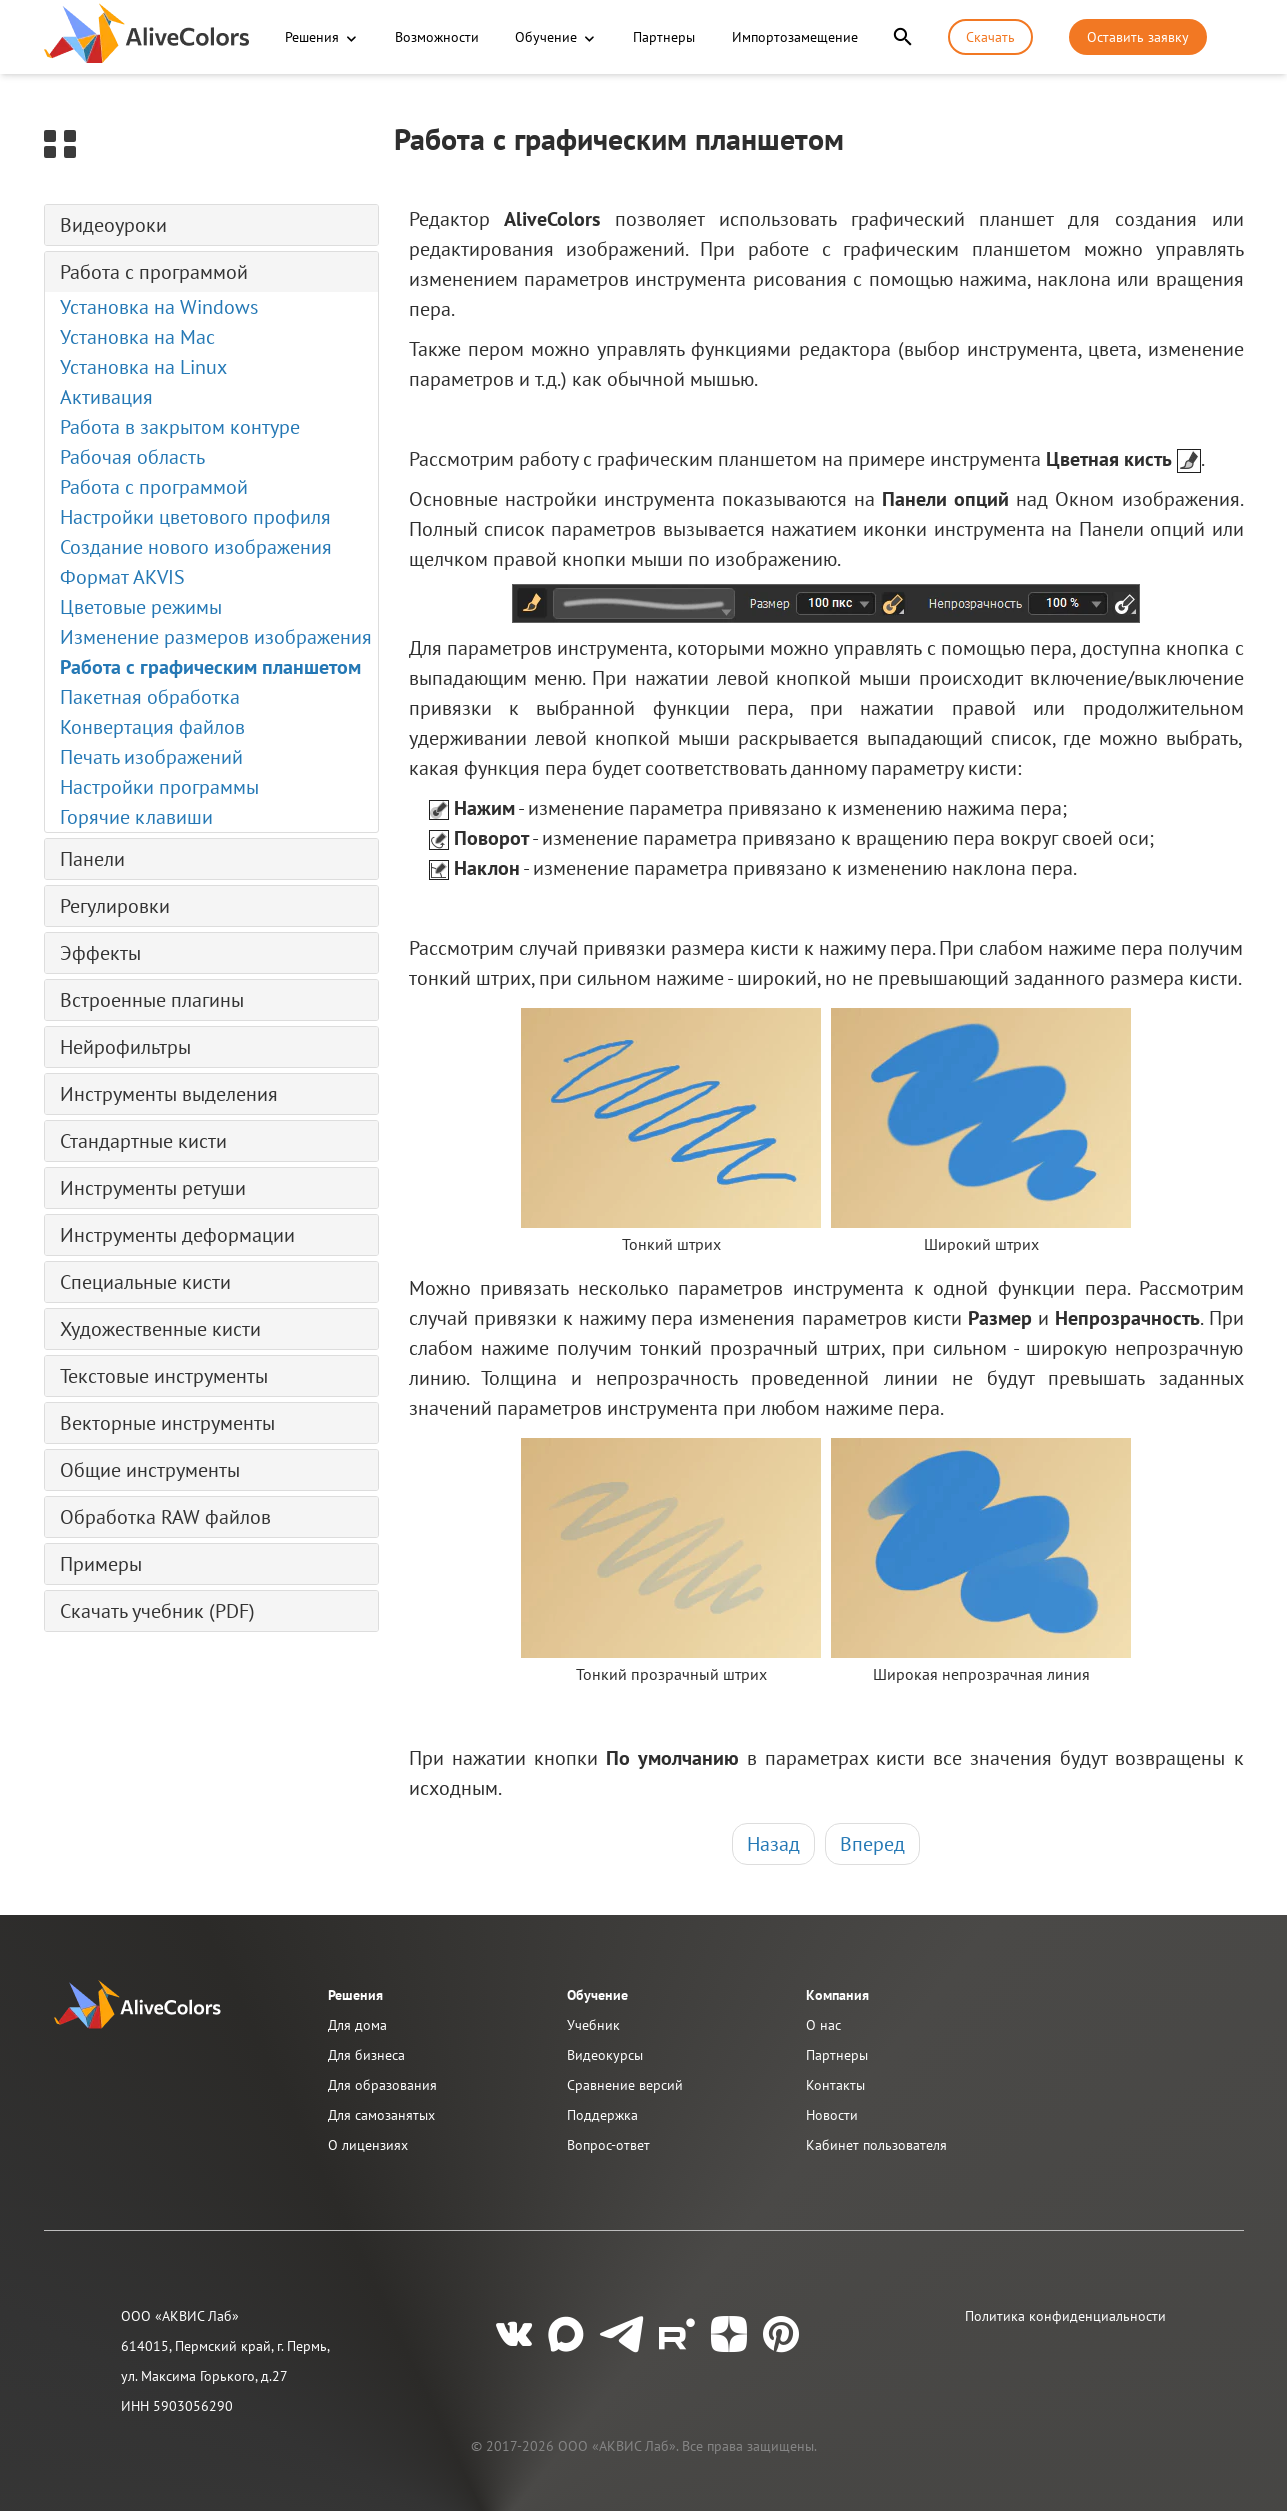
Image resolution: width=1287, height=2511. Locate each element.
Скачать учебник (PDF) (157, 1611)
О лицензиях (368, 2145)
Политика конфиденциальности (1065, 2316)
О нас (823, 2025)
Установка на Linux (143, 367)
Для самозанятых (381, 2115)
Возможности (437, 37)
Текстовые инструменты (164, 1376)
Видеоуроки (113, 225)
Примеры (101, 1564)
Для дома (357, 2025)
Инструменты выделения (169, 1094)
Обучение (546, 37)
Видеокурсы (605, 2055)
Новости (832, 2115)
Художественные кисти (160, 1329)
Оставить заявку (1138, 37)
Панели (92, 859)
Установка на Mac (137, 337)
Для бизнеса (366, 2055)
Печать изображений (151, 757)
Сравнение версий (625, 2085)
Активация (106, 397)
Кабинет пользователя (876, 2145)
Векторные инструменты (167, 1423)
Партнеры (664, 37)
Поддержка (602, 2115)
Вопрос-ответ (608, 2145)
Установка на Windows (159, 307)
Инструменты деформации (177, 1235)
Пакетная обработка (150, 697)
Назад (773, 1844)
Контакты (835, 2085)
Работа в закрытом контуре (180, 427)
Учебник (593, 2025)
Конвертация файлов (152, 727)
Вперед (872, 1844)
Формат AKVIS (122, 577)
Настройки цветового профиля (195, 517)
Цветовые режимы (141, 607)
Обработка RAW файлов (165, 1517)
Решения (312, 37)
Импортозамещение (795, 37)
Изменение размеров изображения (216, 637)
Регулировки (115, 906)
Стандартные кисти (143, 1141)
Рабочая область (132, 457)
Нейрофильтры (125, 1047)
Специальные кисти (145, 1282)
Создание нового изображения (196, 547)
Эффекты (100, 953)
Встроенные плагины (152, 1000)
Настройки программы (159, 787)
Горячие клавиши (136, 817)
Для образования (382, 2085)
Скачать (990, 37)
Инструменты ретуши (153, 1188)
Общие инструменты (150, 1470)
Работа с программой (154, 272)
